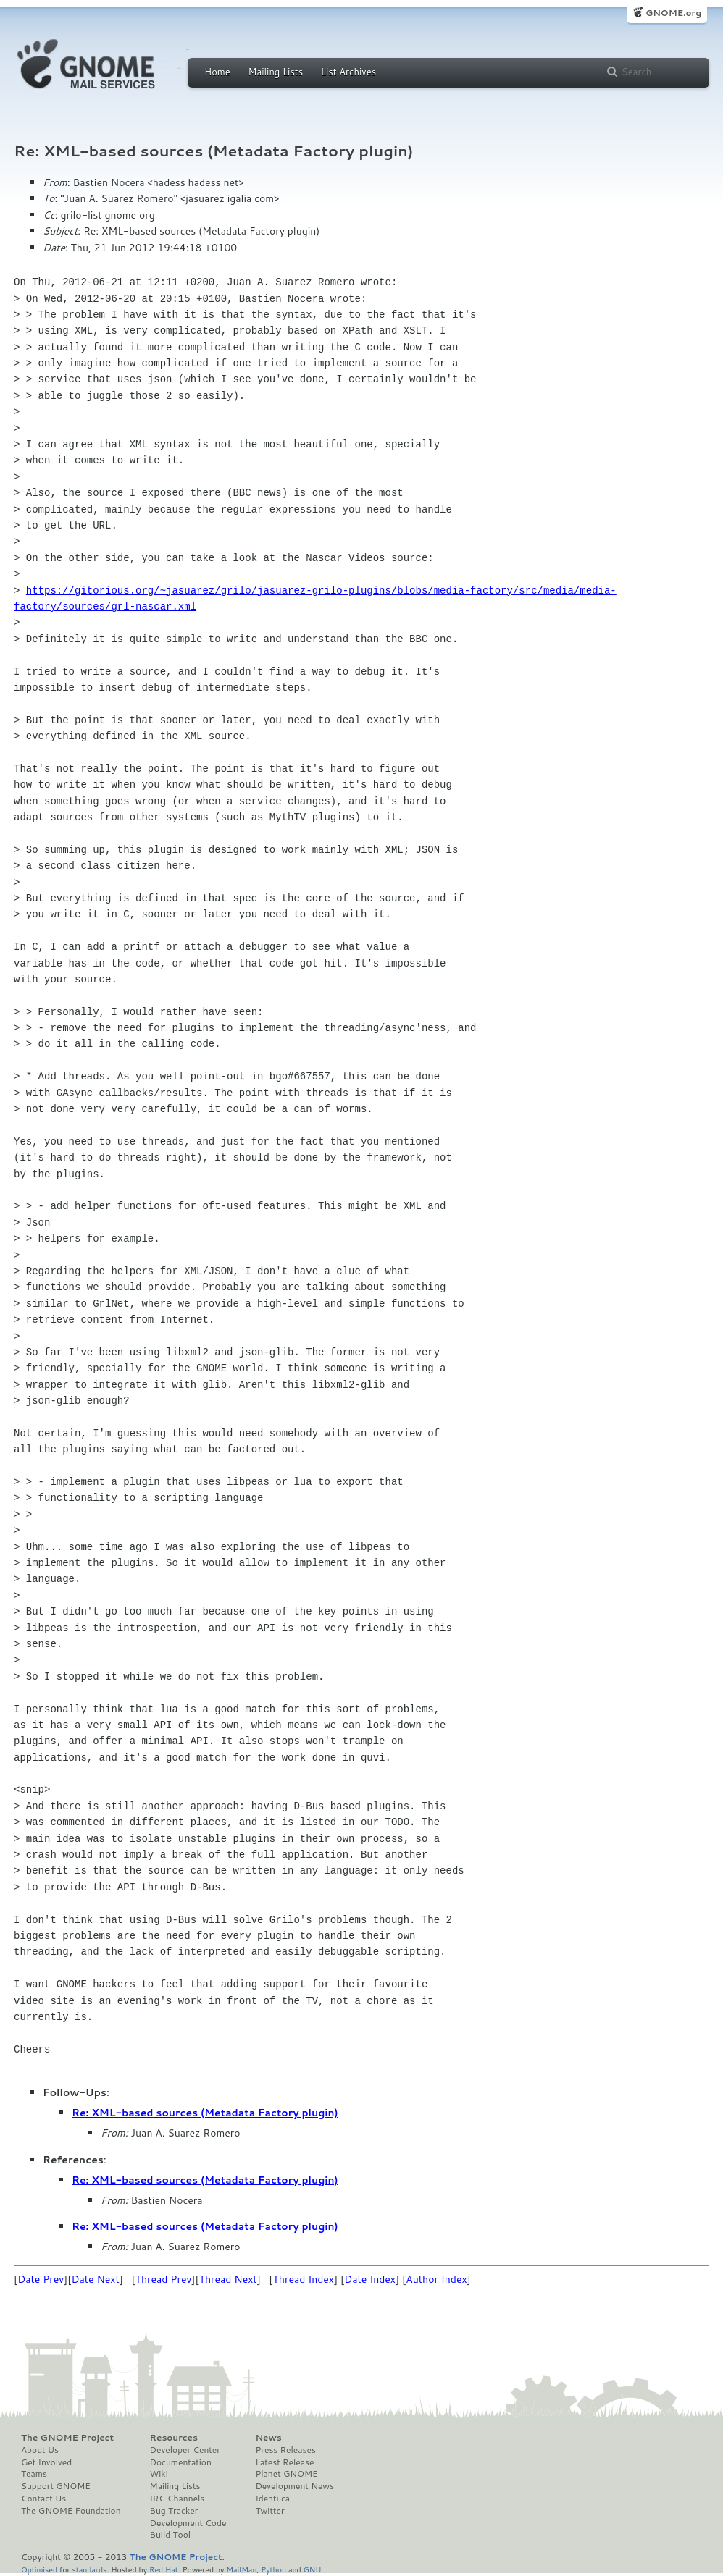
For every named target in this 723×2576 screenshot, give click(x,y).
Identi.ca (272, 2498)
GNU (313, 2569)
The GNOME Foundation (71, 2511)
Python (273, 2569)
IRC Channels (177, 2498)
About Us (40, 2450)
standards (89, 2569)
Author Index (436, 2279)
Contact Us (43, 2498)
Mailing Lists (275, 71)
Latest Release (284, 2462)
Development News (294, 2486)
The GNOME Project (67, 2438)
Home (217, 71)
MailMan (241, 2569)
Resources (174, 2438)
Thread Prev (163, 2279)
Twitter (269, 2511)
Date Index (370, 2279)
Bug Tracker (174, 2511)
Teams (34, 2474)
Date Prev (40, 2279)
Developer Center (185, 2450)
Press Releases (285, 2450)
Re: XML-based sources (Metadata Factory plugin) (205, 2112)
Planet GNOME (286, 2474)
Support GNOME (56, 2486)
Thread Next (228, 2279)
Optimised (39, 2569)
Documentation (181, 2462)
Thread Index (304, 2279)
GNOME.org (673, 13)
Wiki (159, 2474)
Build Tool (170, 2535)
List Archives (348, 71)
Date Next (95, 2279)
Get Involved (46, 2462)
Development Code (188, 2523)
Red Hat (163, 2569)
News (268, 2438)
